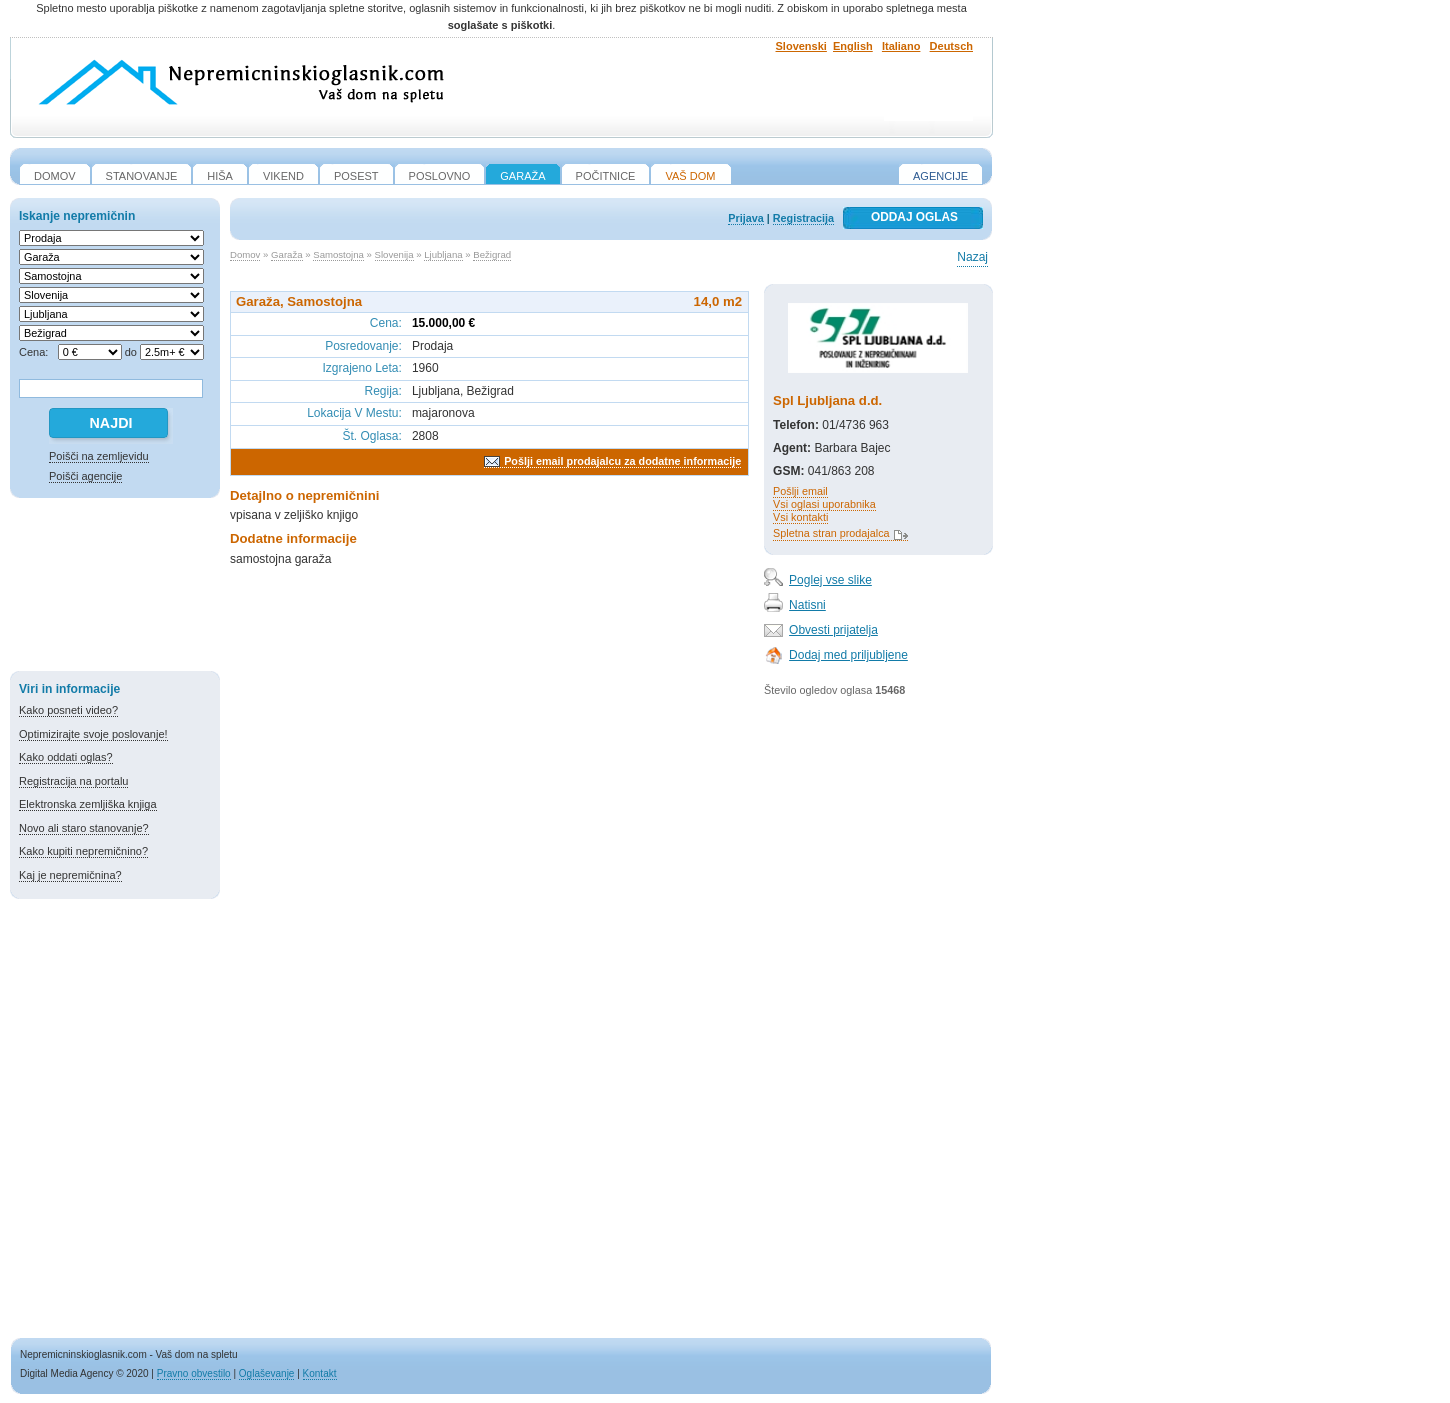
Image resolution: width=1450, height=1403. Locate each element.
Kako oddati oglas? (66, 757)
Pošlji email (800, 491)
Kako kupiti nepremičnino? (83, 851)
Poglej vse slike (830, 580)
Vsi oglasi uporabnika (824, 504)
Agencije (940, 176)
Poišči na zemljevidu (99, 456)
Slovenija (394, 254)
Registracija (803, 218)
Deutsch (951, 46)
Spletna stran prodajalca (831, 533)
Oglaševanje (267, 1373)
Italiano (901, 46)
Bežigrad (492, 254)
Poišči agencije (85, 476)
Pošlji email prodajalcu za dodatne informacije (622, 461)
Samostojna (338, 254)
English (853, 46)
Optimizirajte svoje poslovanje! (93, 734)
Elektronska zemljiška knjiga (88, 804)
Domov (245, 254)
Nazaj (972, 257)
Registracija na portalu (73, 781)
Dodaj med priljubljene (848, 655)
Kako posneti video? (68, 710)
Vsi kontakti (800, 517)
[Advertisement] (115, 588)
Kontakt (320, 1373)
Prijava (745, 218)
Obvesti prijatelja (833, 630)
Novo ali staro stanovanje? (84, 828)
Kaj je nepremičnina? (70, 875)
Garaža (286, 254)
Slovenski (801, 46)
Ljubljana (443, 254)
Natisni (807, 605)
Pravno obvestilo (194, 1373)
